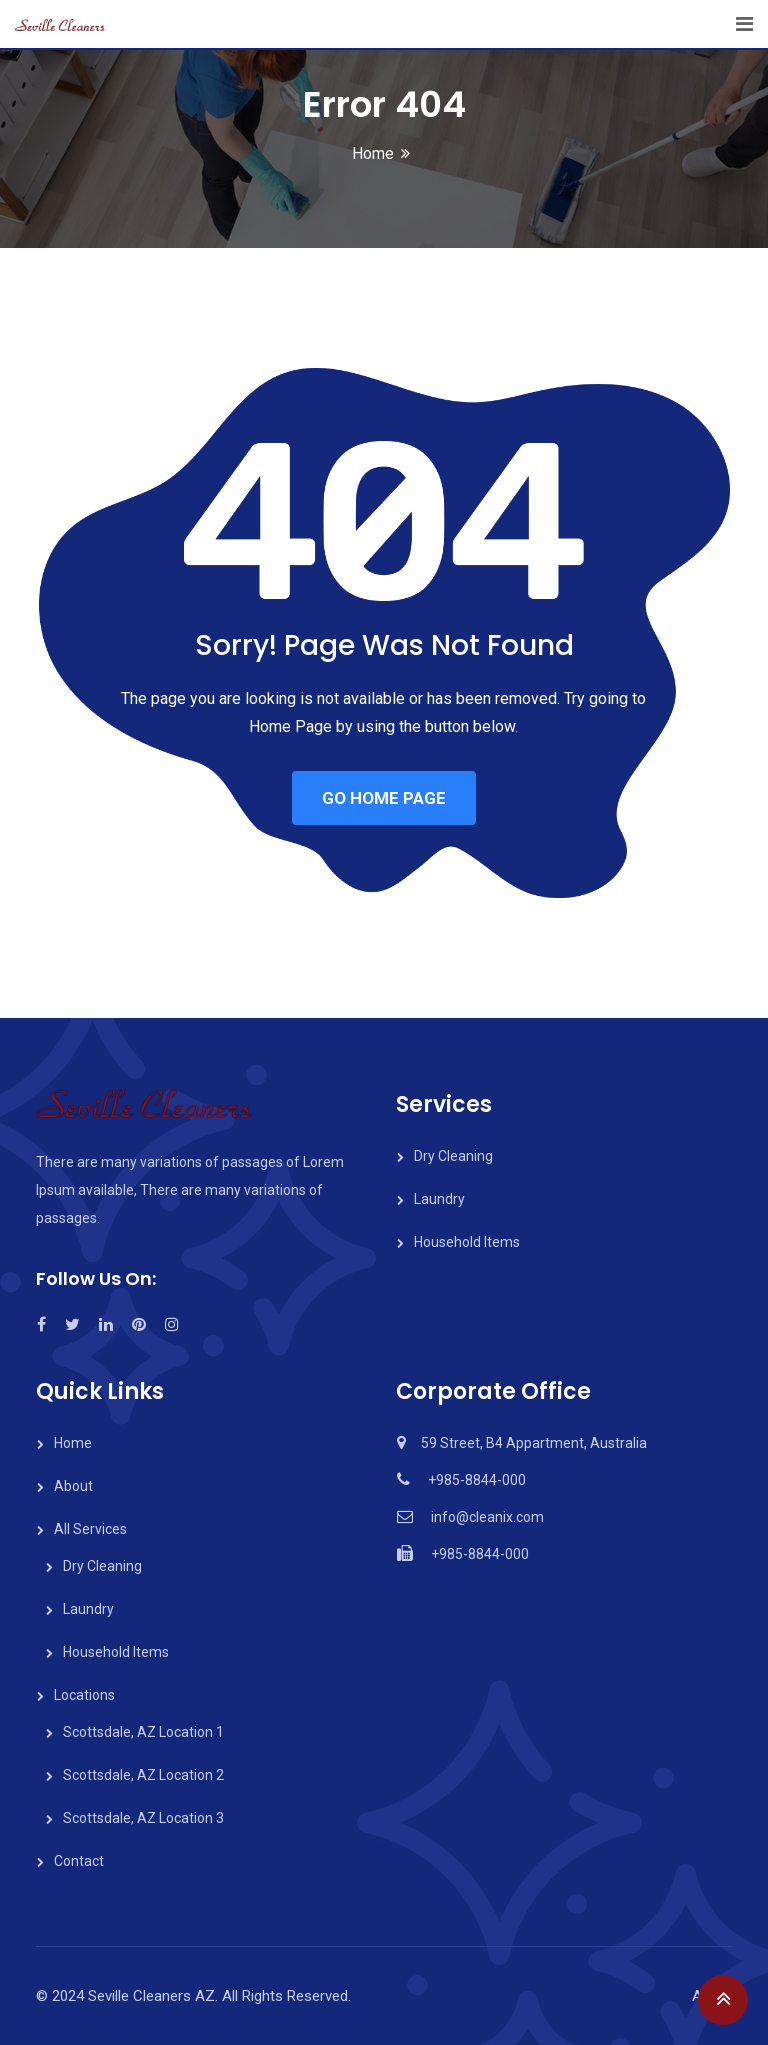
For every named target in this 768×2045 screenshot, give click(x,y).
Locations (84, 1695)
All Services (90, 1529)
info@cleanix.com (487, 1517)
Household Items (467, 1242)
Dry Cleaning (453, 1156)
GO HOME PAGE (384, 798)
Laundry (439, 1199)
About (73, 1486)
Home (373, 153)
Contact (79, 1861)
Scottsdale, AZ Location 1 (143, 1732)
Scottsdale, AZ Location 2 (143, 1775)
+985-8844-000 (477, 1480)
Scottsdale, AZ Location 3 (143, 1818)
